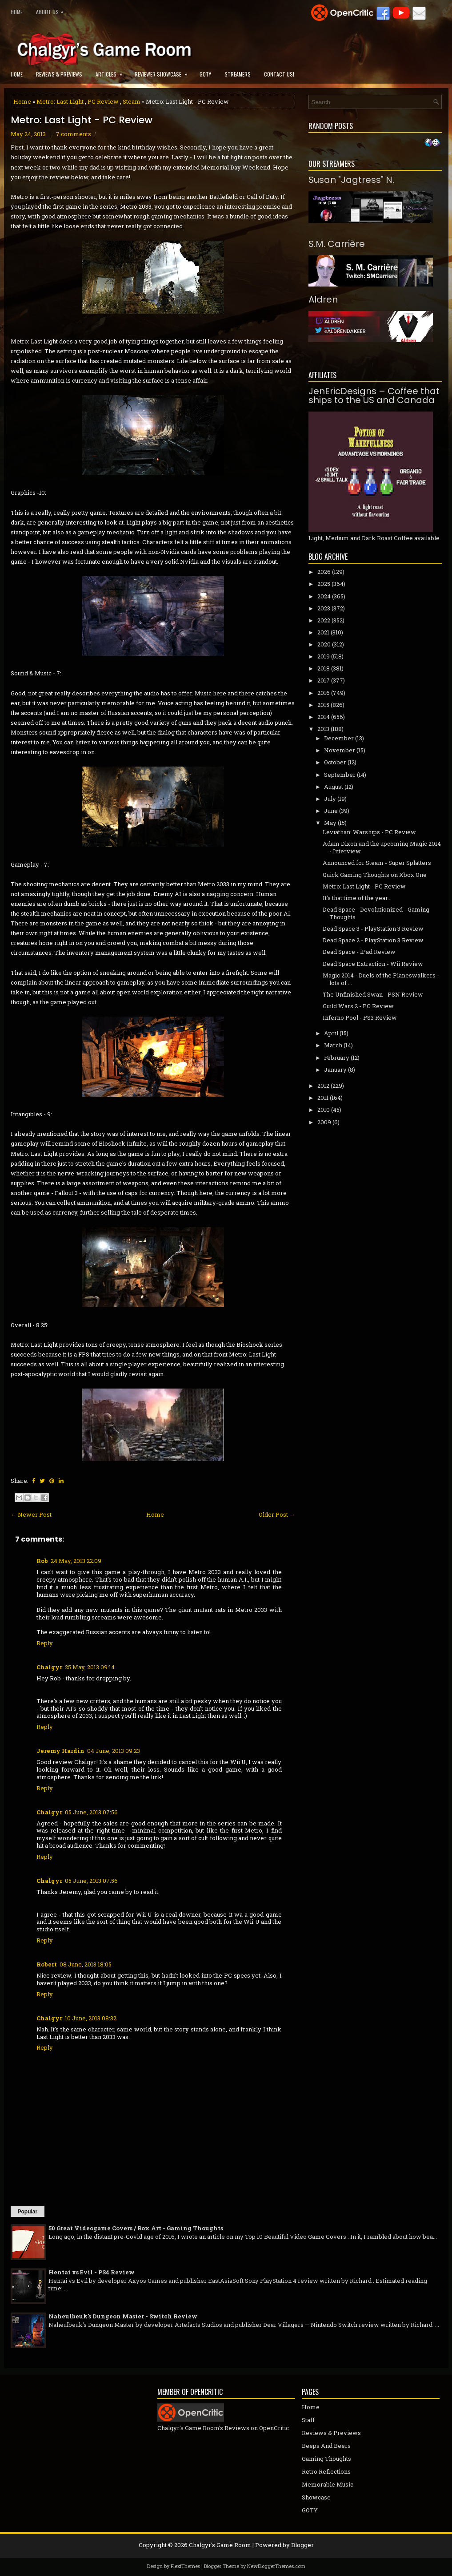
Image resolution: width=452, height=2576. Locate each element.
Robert (46, 1964)
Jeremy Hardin (60, 1751)
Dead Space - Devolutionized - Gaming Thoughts (376, 913)
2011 (322, 1098)
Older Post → (277, 1514)
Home (17, 12)
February (336, 1058)
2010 (323, 1110)
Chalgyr (49, 1667)
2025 (323, 584)
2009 (324, 1122)
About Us (52, 10)
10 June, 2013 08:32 (90, 2018)
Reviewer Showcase (164, 71)
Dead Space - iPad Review (359, 952)
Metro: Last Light (60, 101)
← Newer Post (31, 1514)
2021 (323, 632)
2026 (324, 572)
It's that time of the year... (357, 898)
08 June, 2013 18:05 (86, 1964)
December (339, 738)
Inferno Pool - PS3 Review (360, 1017)
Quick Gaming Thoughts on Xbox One (375, 875)
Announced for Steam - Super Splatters (377, 863)
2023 (323, 608)
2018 (323, 668)
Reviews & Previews (59, 74)
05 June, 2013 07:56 (91, 1812)
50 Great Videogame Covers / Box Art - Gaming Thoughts (135, 2228)
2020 (324, 644)
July (330, 799)
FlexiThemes (185, 2566)
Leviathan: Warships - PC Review (369, 832)
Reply (44, 1643)
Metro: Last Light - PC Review (81, 120)
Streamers (237, 74)
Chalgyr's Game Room (220, 2545)
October (335, 762)
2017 (323, 680)
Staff (308, 2420)
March (333, 1045)
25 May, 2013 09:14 (90, 1667)
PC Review (103, 101)
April (331, 1033)
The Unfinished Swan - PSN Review (373, 994)
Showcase (316, 2497)
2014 (323, 717)
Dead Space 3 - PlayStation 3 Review (373, 929)
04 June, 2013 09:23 (113, 1751)
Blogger (302, 2545)
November (339, 750)
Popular (28, 2212)
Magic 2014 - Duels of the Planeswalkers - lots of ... (381, 979)
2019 (323, 656)
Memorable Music (327, 2484)
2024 (324, 596)
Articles (112, 71)
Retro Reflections (326, 2471)
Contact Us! (279, 74)
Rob (42, 1561)
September (340, 775)
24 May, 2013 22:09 (76, 1561)
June (331, 811)
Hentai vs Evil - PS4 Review (91, 2272)
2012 (323, 1086)
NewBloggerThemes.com (276, 2566)
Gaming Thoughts (326, 2459)
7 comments (73, 134)
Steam (131, 101)
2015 (323, 705)
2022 (323, 620)
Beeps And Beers (326, 2446)
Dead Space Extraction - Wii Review (373, 964)
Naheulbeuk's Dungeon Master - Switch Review (122, 2316)
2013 (323, 729)
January (335, 1070)
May (330, 823)
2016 (323, 693)
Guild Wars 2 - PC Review (358, 1006)
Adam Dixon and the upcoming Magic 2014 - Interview (382, 847)
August (333, 787)
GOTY (205, 74)
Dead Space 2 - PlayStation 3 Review (373, 940)
